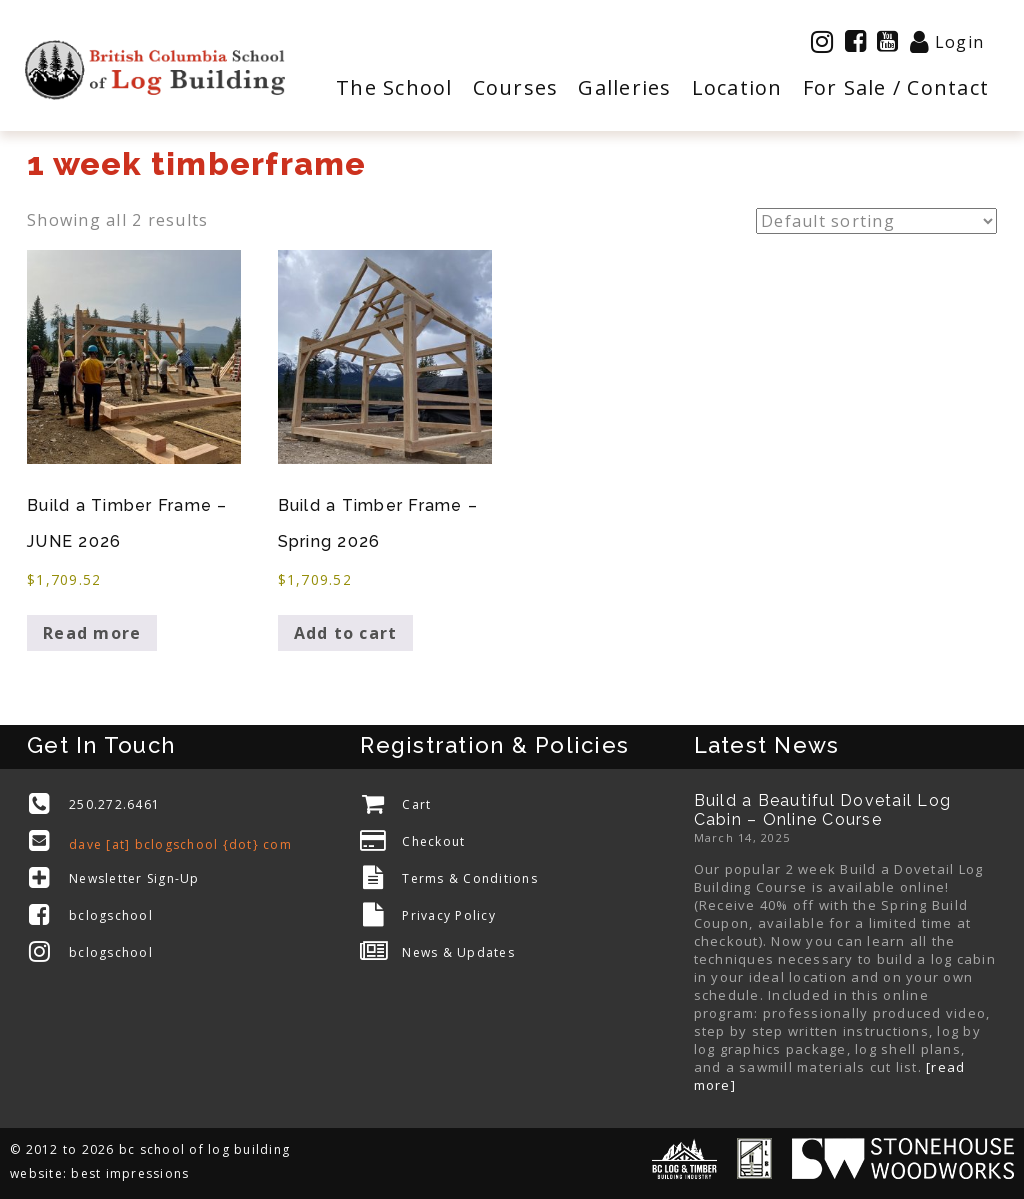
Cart (416, 804)
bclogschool (111, 915)
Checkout (433, 841)
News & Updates (458, 952)
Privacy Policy (449, 915)
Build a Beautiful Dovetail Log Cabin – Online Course (823, 810)
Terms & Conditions (470, 878)
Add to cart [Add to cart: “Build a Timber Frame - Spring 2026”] (346, 633)
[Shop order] (876, 221)
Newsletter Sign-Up (134, 878)
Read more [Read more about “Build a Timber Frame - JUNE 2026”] (92, 633)
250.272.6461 (114, 804)
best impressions (130, 1173)
